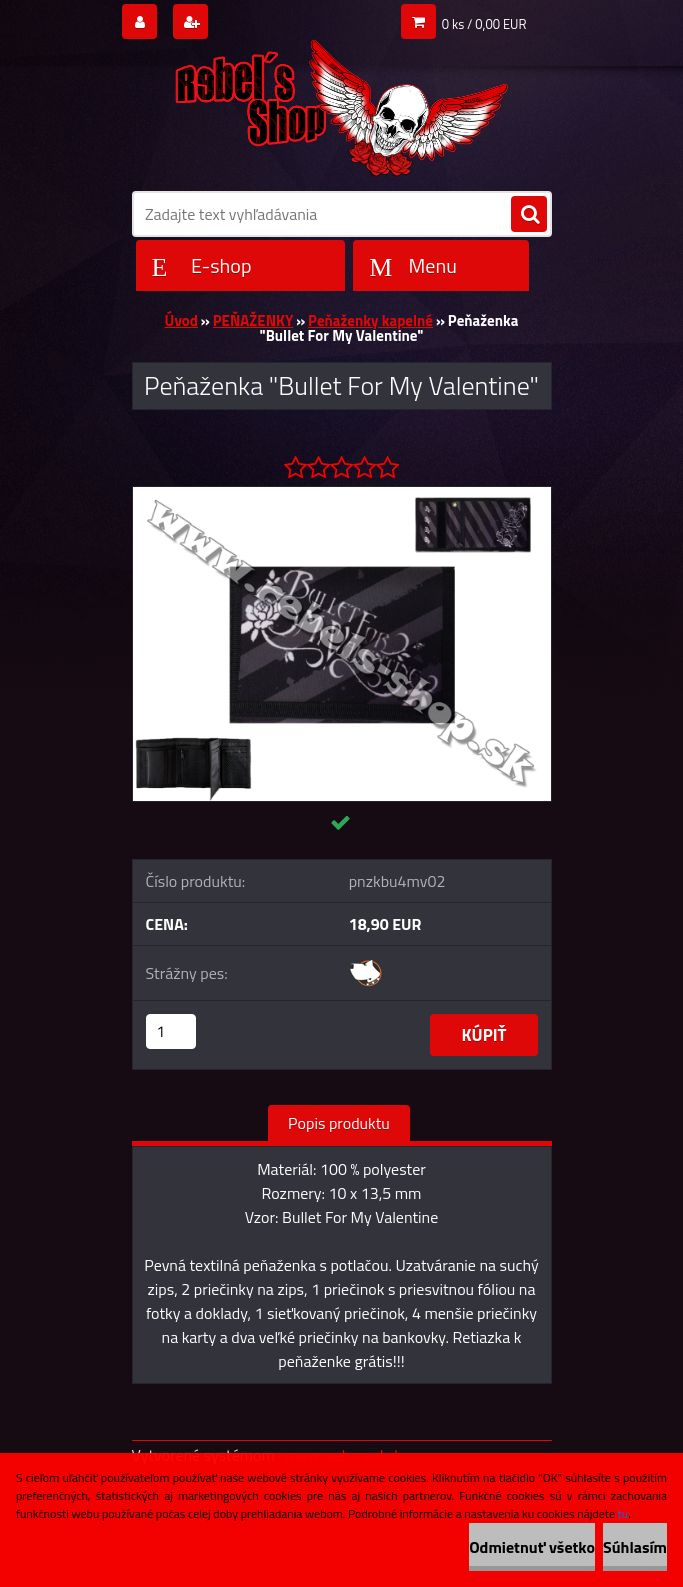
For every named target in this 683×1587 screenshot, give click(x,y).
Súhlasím (635, 1547)
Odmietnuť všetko (532, 1547)
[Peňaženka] (342, 495)
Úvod (181, 320)
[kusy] (171, 1031)
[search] (529, 215)
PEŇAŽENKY (253, 320)
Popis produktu (339, 1123)
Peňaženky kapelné (370, 320)
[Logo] (342, 101)
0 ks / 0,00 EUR (484, 24)
